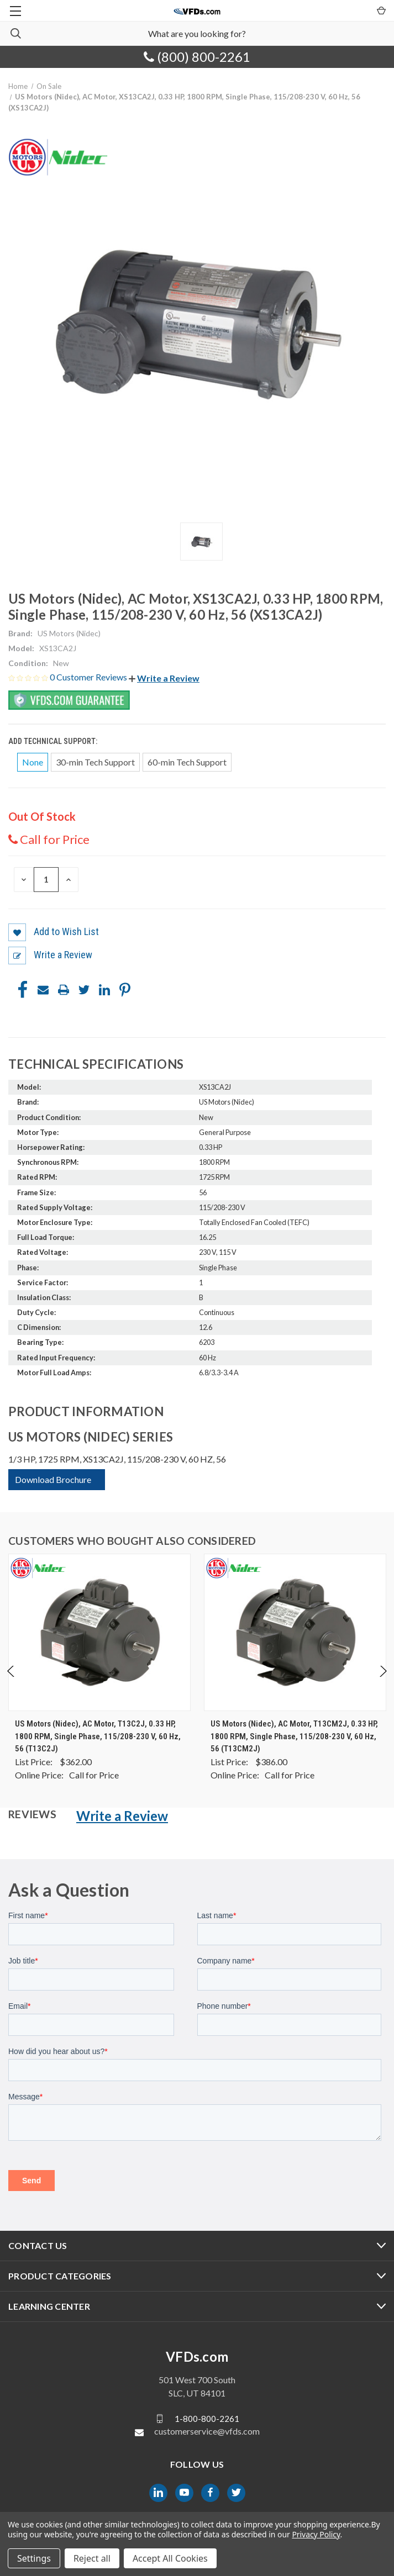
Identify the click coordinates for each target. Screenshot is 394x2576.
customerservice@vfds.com (207, 2431)
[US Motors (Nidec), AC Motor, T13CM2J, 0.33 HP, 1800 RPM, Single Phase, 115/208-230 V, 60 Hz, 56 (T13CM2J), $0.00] (295, 1632)
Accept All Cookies (170, 2558)
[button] (164, 678)
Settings (34, 2558)
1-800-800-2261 (207, 2418)
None (32, 762)
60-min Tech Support (187, 762)
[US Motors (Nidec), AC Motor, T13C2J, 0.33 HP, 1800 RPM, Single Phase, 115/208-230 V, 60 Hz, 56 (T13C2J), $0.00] (99, 1632)
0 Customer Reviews (89, 677)
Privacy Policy (316, 2534)
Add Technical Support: (53, 741)
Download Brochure (53, 1479)
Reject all (92, 2558)
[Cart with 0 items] (380, 10)
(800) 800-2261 (197, 57)
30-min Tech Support (95, 762)
